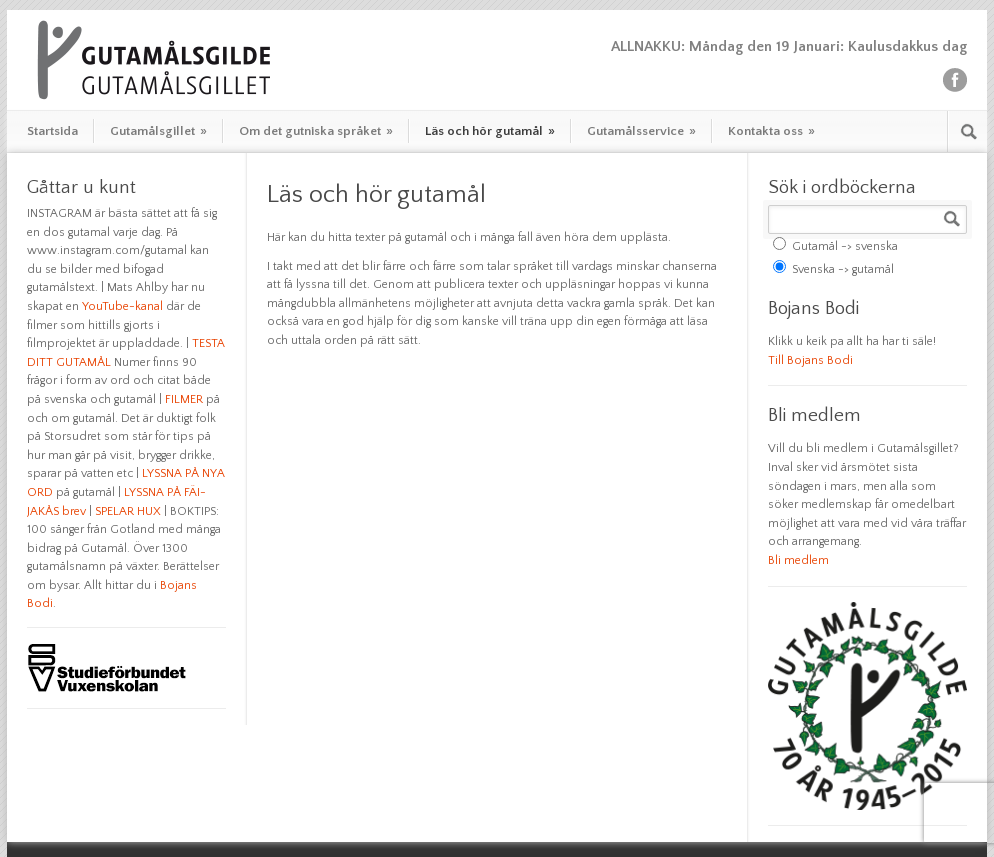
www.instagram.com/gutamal (107, 250)
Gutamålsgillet (158, 131)
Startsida (52, 131)
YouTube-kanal (122, 306)
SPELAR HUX (128, 511)
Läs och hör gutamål (490, 131)
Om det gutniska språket (316, 131)
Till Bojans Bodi (810, 360)
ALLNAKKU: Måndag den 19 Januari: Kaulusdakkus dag (789, 46)
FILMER (184, 399)
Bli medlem (798, 560)
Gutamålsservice (641, 131)
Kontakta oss (771, 131)
